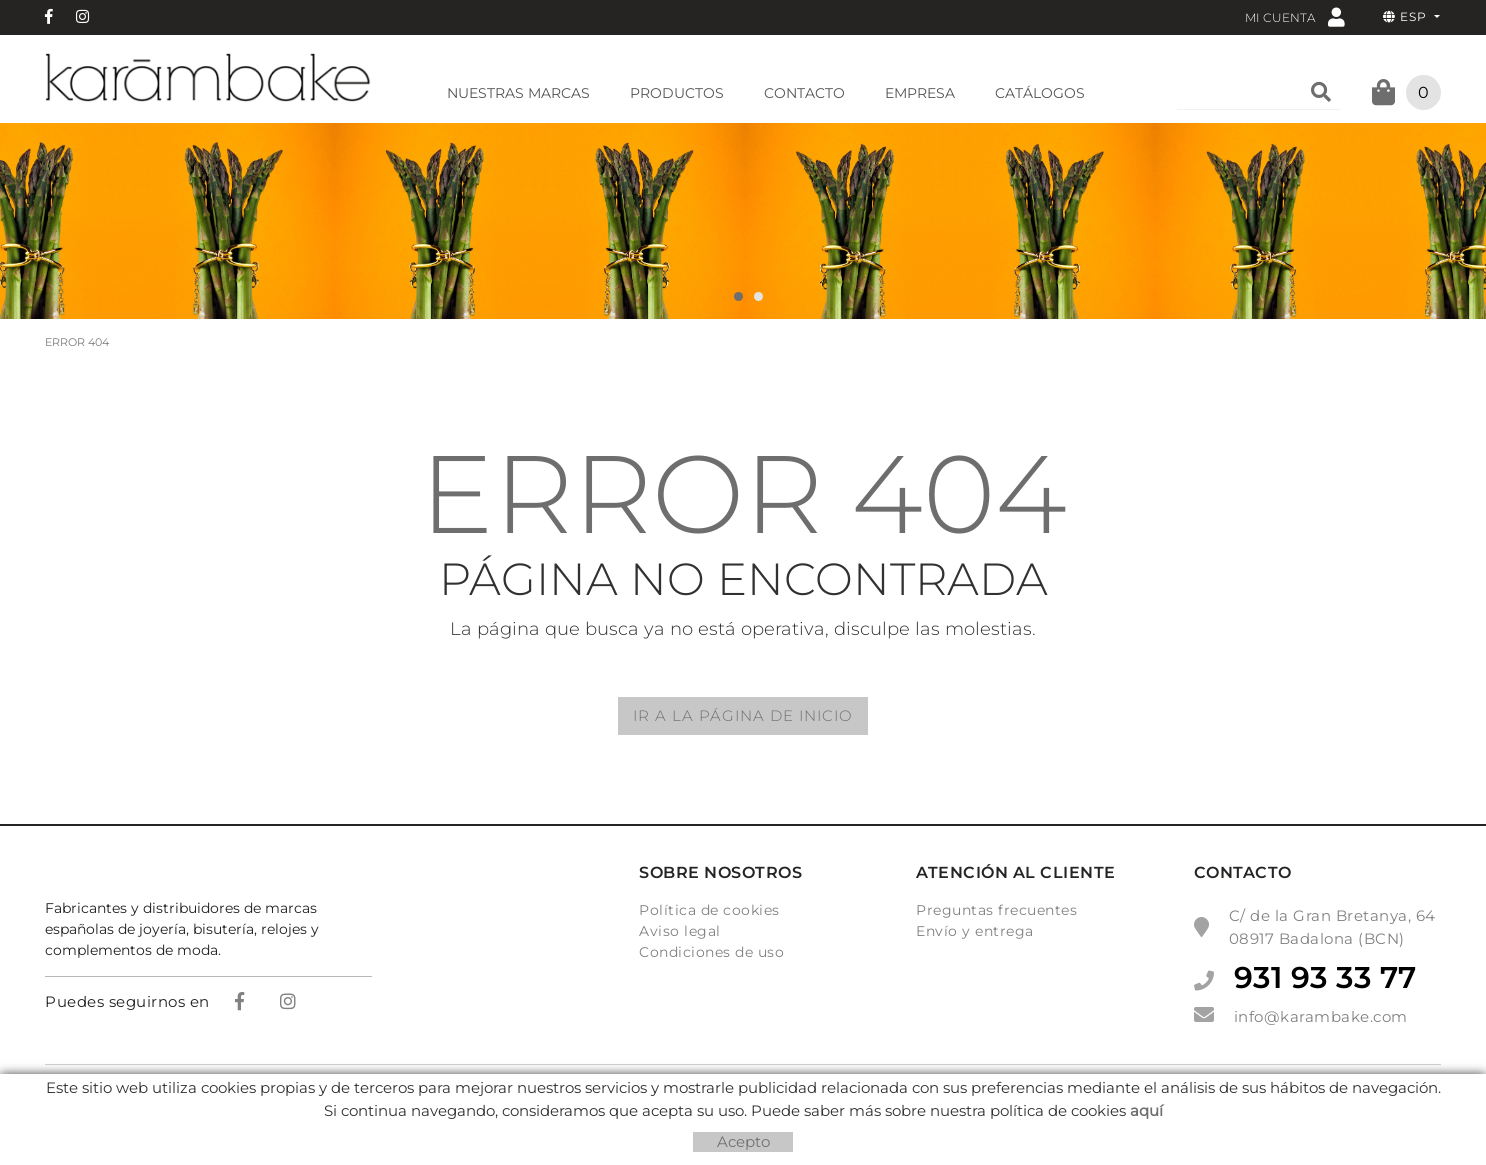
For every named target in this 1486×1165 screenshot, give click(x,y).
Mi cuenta (1295, 16)
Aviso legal (680, 931)
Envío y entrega (975, 931)
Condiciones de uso (711, 952)
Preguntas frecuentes (996, 910)
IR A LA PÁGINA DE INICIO (743, 715)
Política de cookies (709, 910)
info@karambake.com (1321, 1016)
